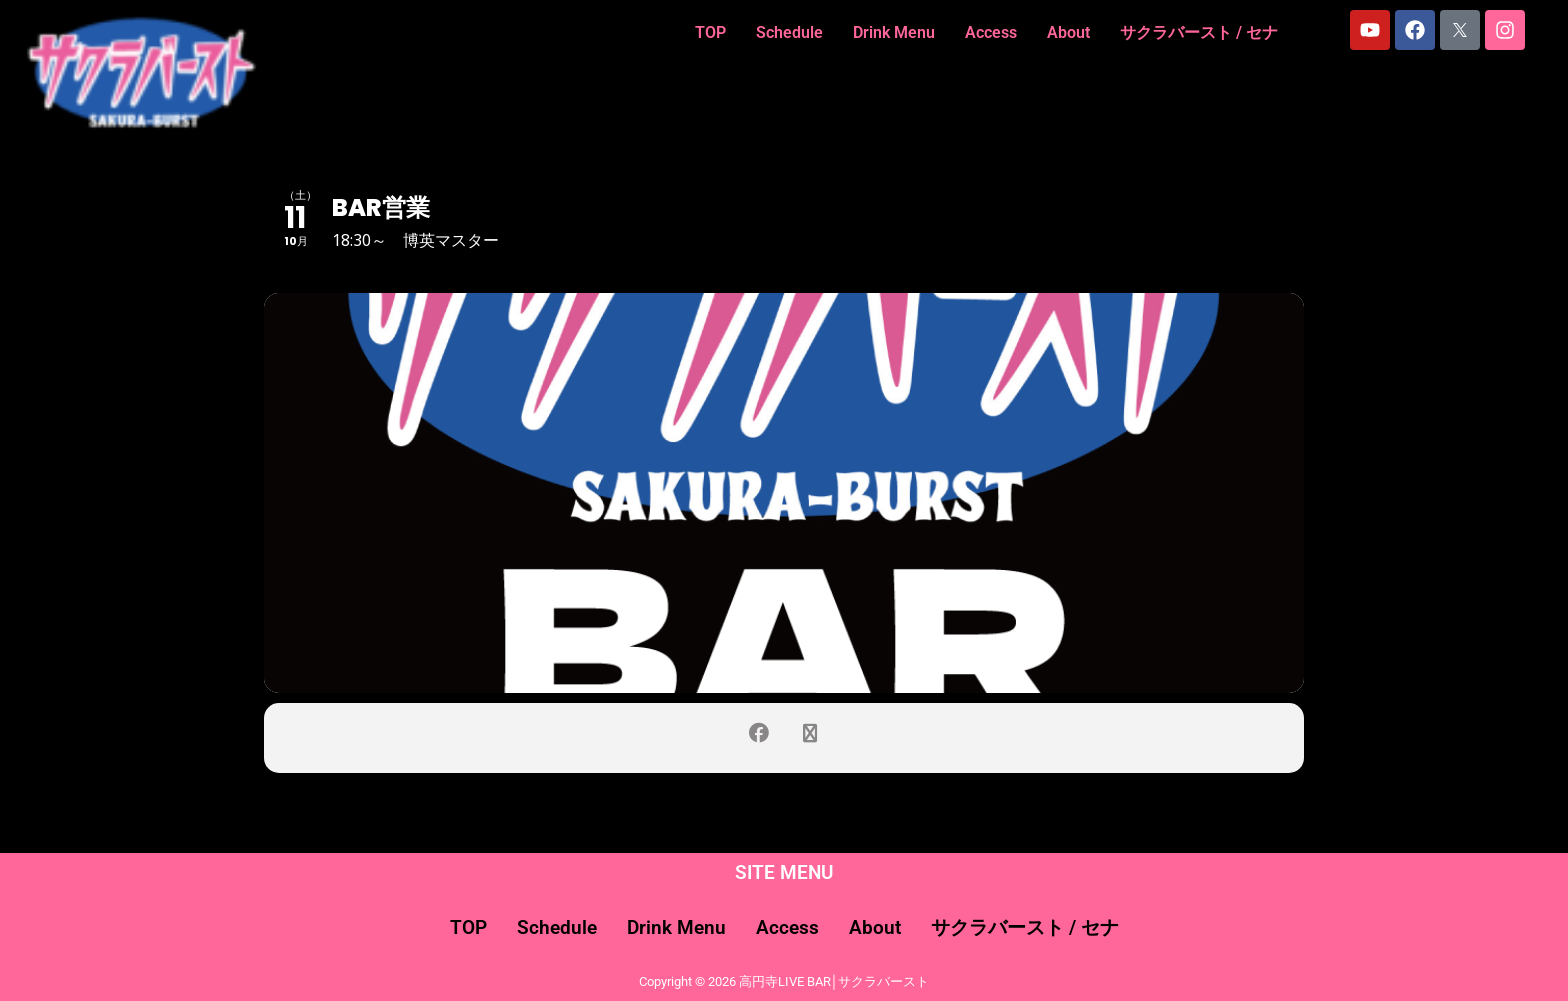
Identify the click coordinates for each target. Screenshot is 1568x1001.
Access (991, 32)
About (1068, 32)
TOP (710, 32)
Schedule (789, 32)
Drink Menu (894, 32)
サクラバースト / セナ (1199, 32)
